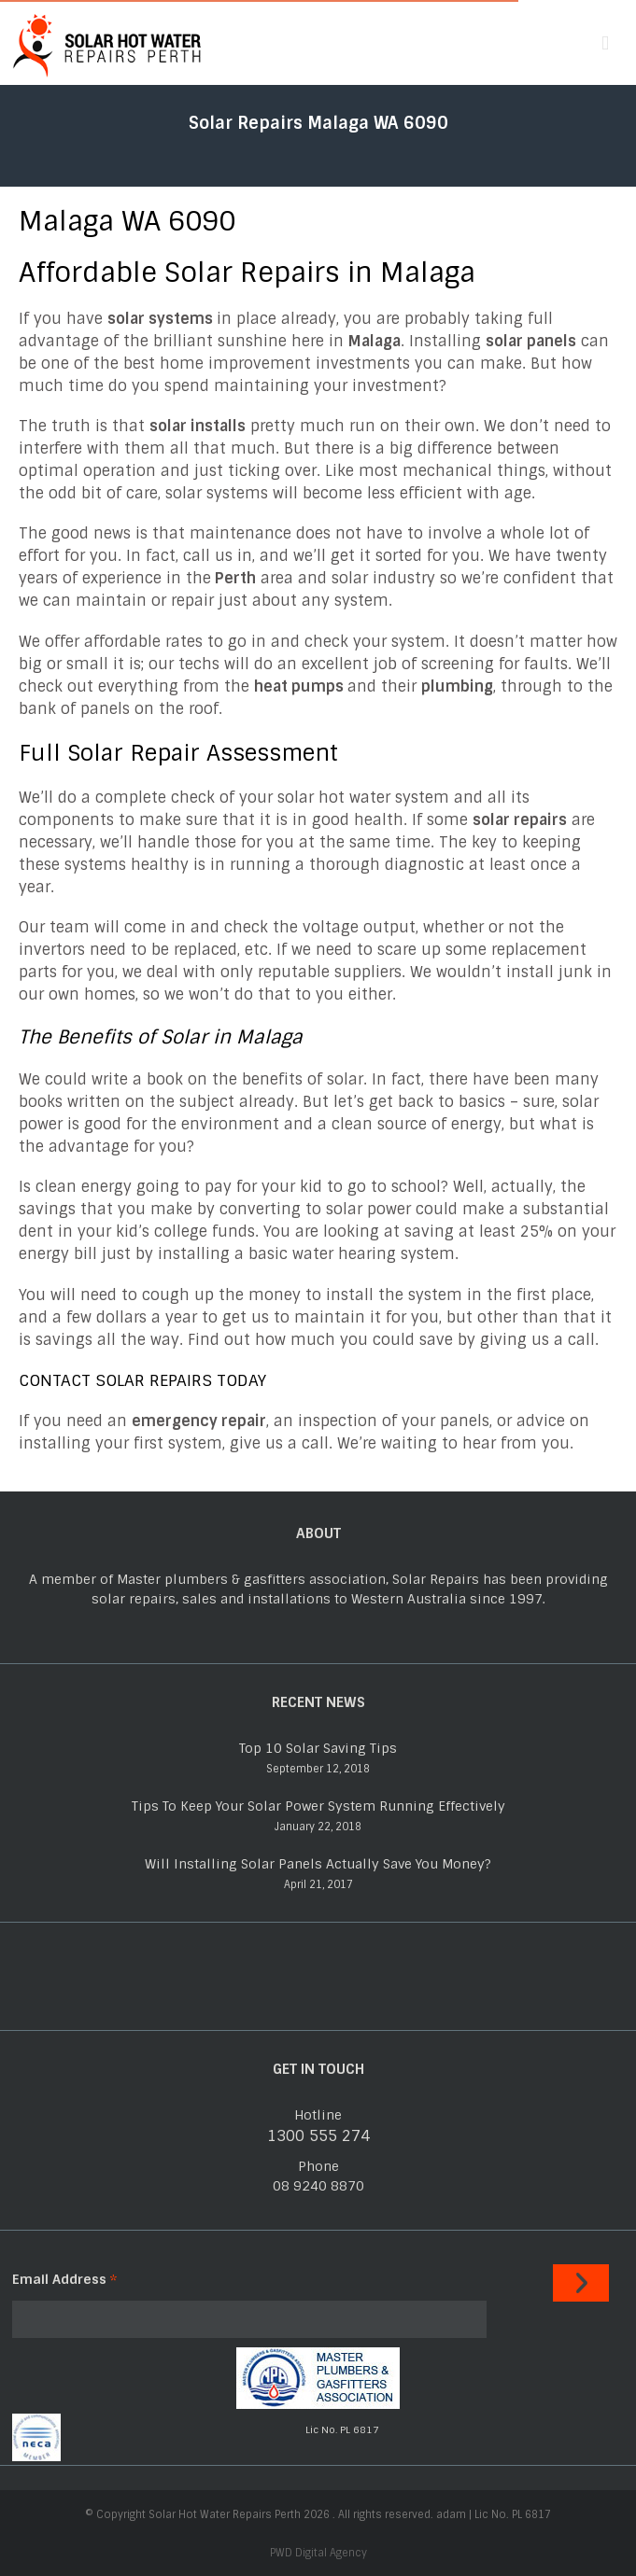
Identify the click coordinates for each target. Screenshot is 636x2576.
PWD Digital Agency (318, 2552)
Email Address (64, 2279)
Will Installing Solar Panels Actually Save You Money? (318, 1863)
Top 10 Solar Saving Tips (318, 1748)
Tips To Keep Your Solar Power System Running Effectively (318, 1806)
